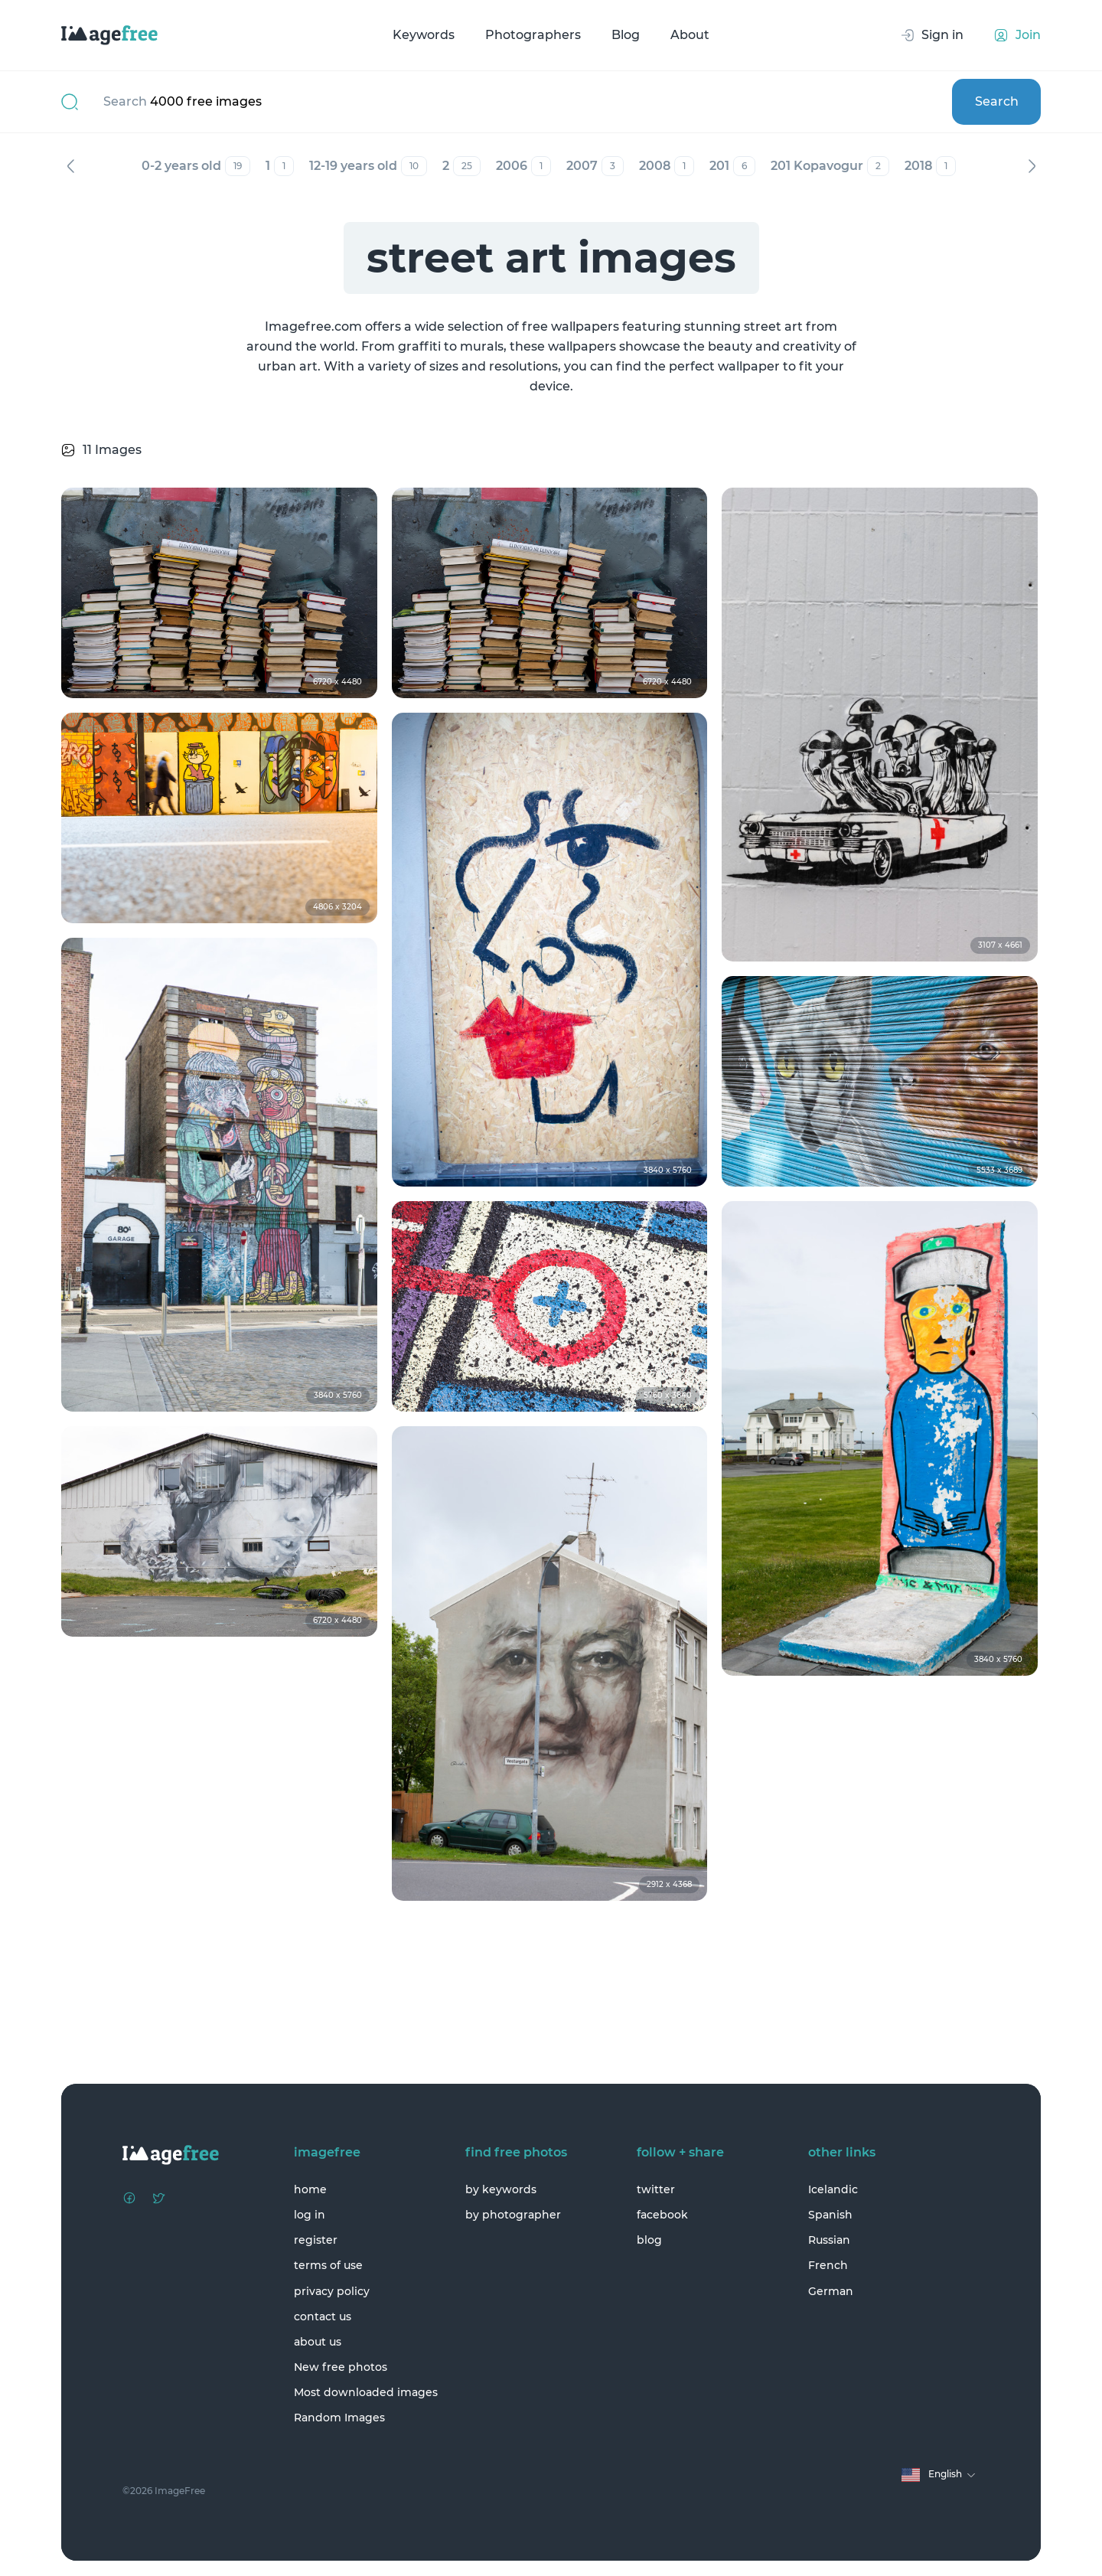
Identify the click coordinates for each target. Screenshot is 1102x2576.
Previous (70, 166)
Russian (829, 2240)
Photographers (533, 35)
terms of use (328, 2265)
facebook (662, 2215)
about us (317, 2342)
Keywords (424, 35)
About (689, 35)
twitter (656, 2189)
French (828, 2265)
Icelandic (833, 2189)
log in (309, 2215)
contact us (322, 2316)
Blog (625, 35)
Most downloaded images (366, 2392)
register (315, 2240)
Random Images (339, 2417)
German (830, 2291)
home (310, 2189)
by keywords (500, 2189)
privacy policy (332, 2291)
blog (649, 2240)
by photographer (513, 2215)
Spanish (830, 2215)
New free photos (340, 2367)
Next (1031, 166)
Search (997, 101)
